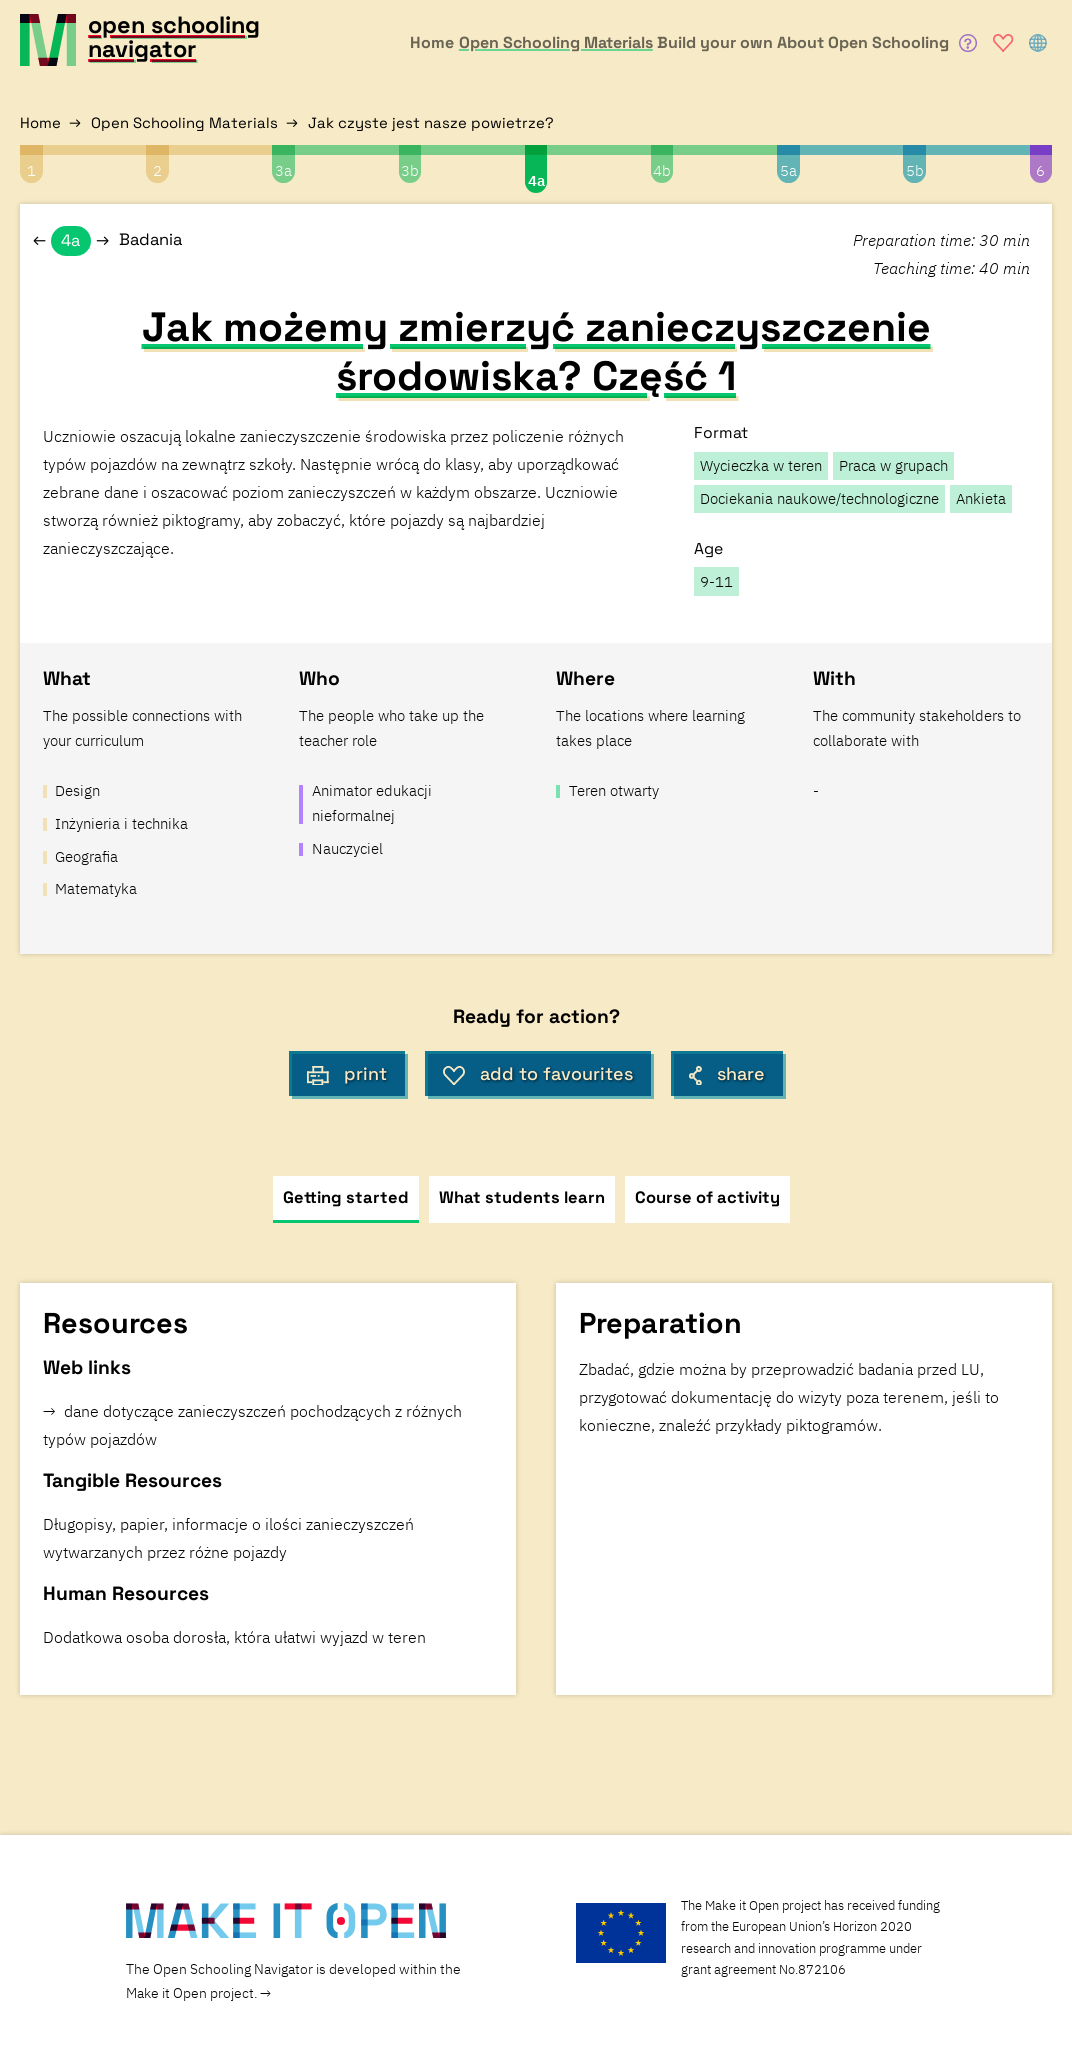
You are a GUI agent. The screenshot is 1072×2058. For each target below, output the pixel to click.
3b (410, 170)
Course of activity (707, 1197)
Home (40, 122)
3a (283, 170)
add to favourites (538, 1074)
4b (662, 170)
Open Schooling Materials (184, 122)
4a (536, 180)
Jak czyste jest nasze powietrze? (431, 122)
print (347, 1074)
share (727, 1074)
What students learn (522, 1197)
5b (915, 170)
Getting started (346, 1197)
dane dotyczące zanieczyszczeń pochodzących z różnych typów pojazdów (252, 1425)
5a (788, 170)
